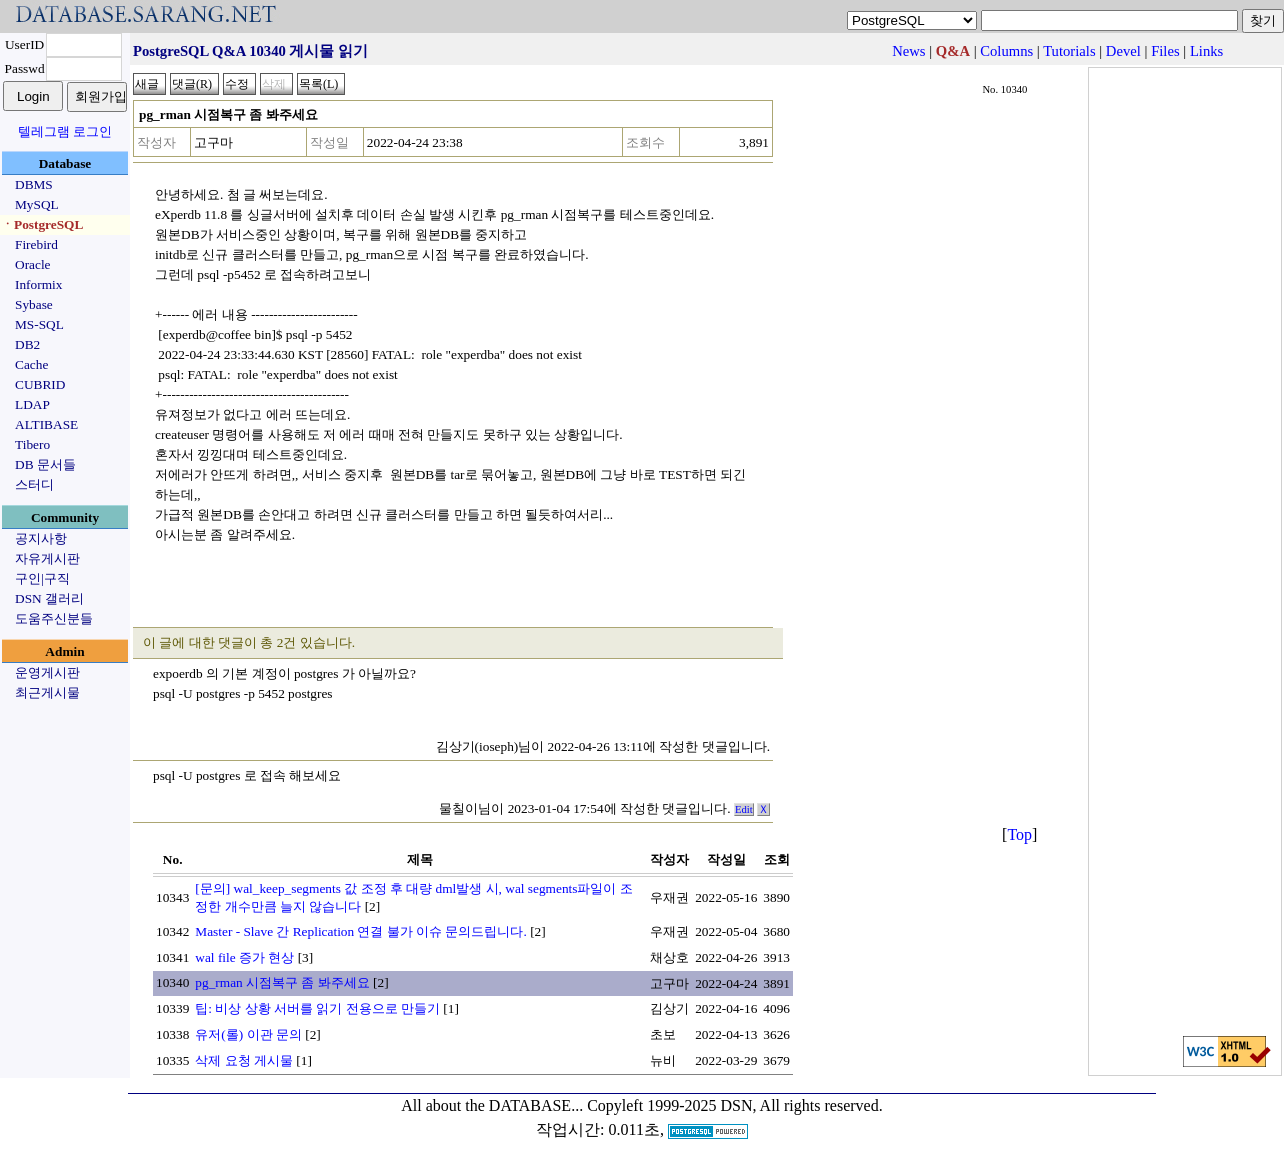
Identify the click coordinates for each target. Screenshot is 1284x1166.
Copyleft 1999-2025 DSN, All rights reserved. (735, 1105)
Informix (38, 284)
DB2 (27, 344)
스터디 (34, 484)
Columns (1006, 51)
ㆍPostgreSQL (42, 224)
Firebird (36, 244)
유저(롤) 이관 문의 (248, 1034)
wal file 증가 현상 (244, 957)
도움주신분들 (54, 618)
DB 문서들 (45, 464)
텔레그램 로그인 (65, 131)
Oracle (33, 264)
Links (1206, 51)
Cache (31, 364)
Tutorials (1069, 51)
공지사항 (41, 538)
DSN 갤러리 (49, 598)
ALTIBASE (46, 424)
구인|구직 (42, 578)
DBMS (34, 184)
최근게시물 (47, 692)
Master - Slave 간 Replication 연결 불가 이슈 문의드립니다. (361, 931)
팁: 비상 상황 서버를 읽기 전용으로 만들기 (317, 1008)
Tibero (32, 444)
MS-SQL (39, 324)
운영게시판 (47, 672)
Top (1019, 834)
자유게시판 (47, 558)
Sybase (34, 304)
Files (1165, 51)
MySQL (37, 204)
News (908, 51)
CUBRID (40, 384)
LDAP (32, 404)
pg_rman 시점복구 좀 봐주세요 (282, 982)
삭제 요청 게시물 (244, 1060)
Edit (744, 809)
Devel (1123, 51)
